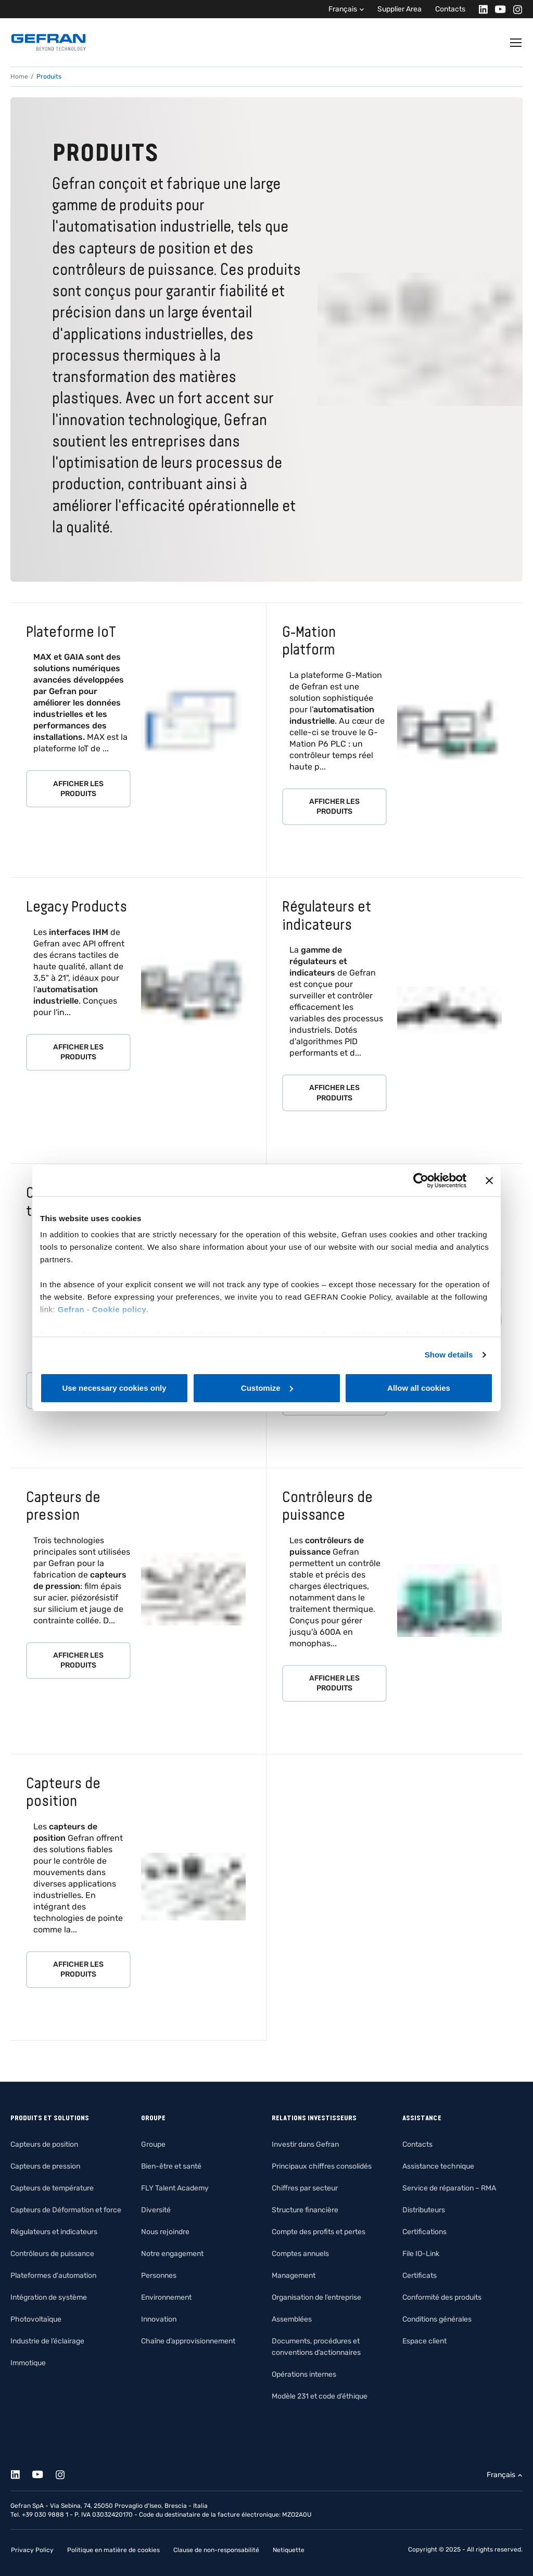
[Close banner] (489, 1180)
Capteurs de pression (45, 2166)
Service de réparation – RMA (449, 2188)
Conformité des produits (441, 2297)
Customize (267, 1387)
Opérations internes (304, 2374)
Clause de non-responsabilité (216, 2550)
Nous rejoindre (165, 2231)
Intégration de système (48, 2297)
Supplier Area (399, 9)
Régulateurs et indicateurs (53, 2231)
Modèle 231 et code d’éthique (319, 2396)
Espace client (424, 2341)
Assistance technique (438, 2166)
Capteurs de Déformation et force (65, 2210)
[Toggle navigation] (516, 42)
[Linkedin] (480, 9)
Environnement (166, 2297)
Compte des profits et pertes (318, 2231)
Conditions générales (437, 2319)
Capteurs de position (44, 2144)
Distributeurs (423, 2210)
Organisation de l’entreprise (316, 2297)
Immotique (28, 2363)
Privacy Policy (32, 2550)
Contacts (450, 9)
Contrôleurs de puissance (52, 2253)
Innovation (158, 2319)
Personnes (158, 2275)
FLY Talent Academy (175, 2188)
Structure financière (305, 2210)
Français (342, 9)
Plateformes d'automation (53, 2275)
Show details (449, 1354)
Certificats (419, 2275)
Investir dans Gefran (305, 2144)
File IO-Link (420, 2253)
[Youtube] (497, 9)
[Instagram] (514, 9)
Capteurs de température (52, 2188)
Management (293, 2275)
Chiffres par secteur (305, 2188)
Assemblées (292, 2319)
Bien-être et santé (171, 2166)
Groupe (153, 2144)
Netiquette (288, 2550)
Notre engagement (172, 2253)
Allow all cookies (418, 1387)
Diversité (156, 2210)
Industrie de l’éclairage (47, 2341)
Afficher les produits (78, 788)
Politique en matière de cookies (113, 2550)
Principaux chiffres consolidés (322, 2166)
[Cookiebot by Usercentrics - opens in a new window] (420, 1180)
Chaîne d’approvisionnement (188, 2341)
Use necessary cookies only (114, 1387)
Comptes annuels (300, 2253)
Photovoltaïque (35, 2319)
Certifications (424, 2231)
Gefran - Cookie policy (102, 1309)
